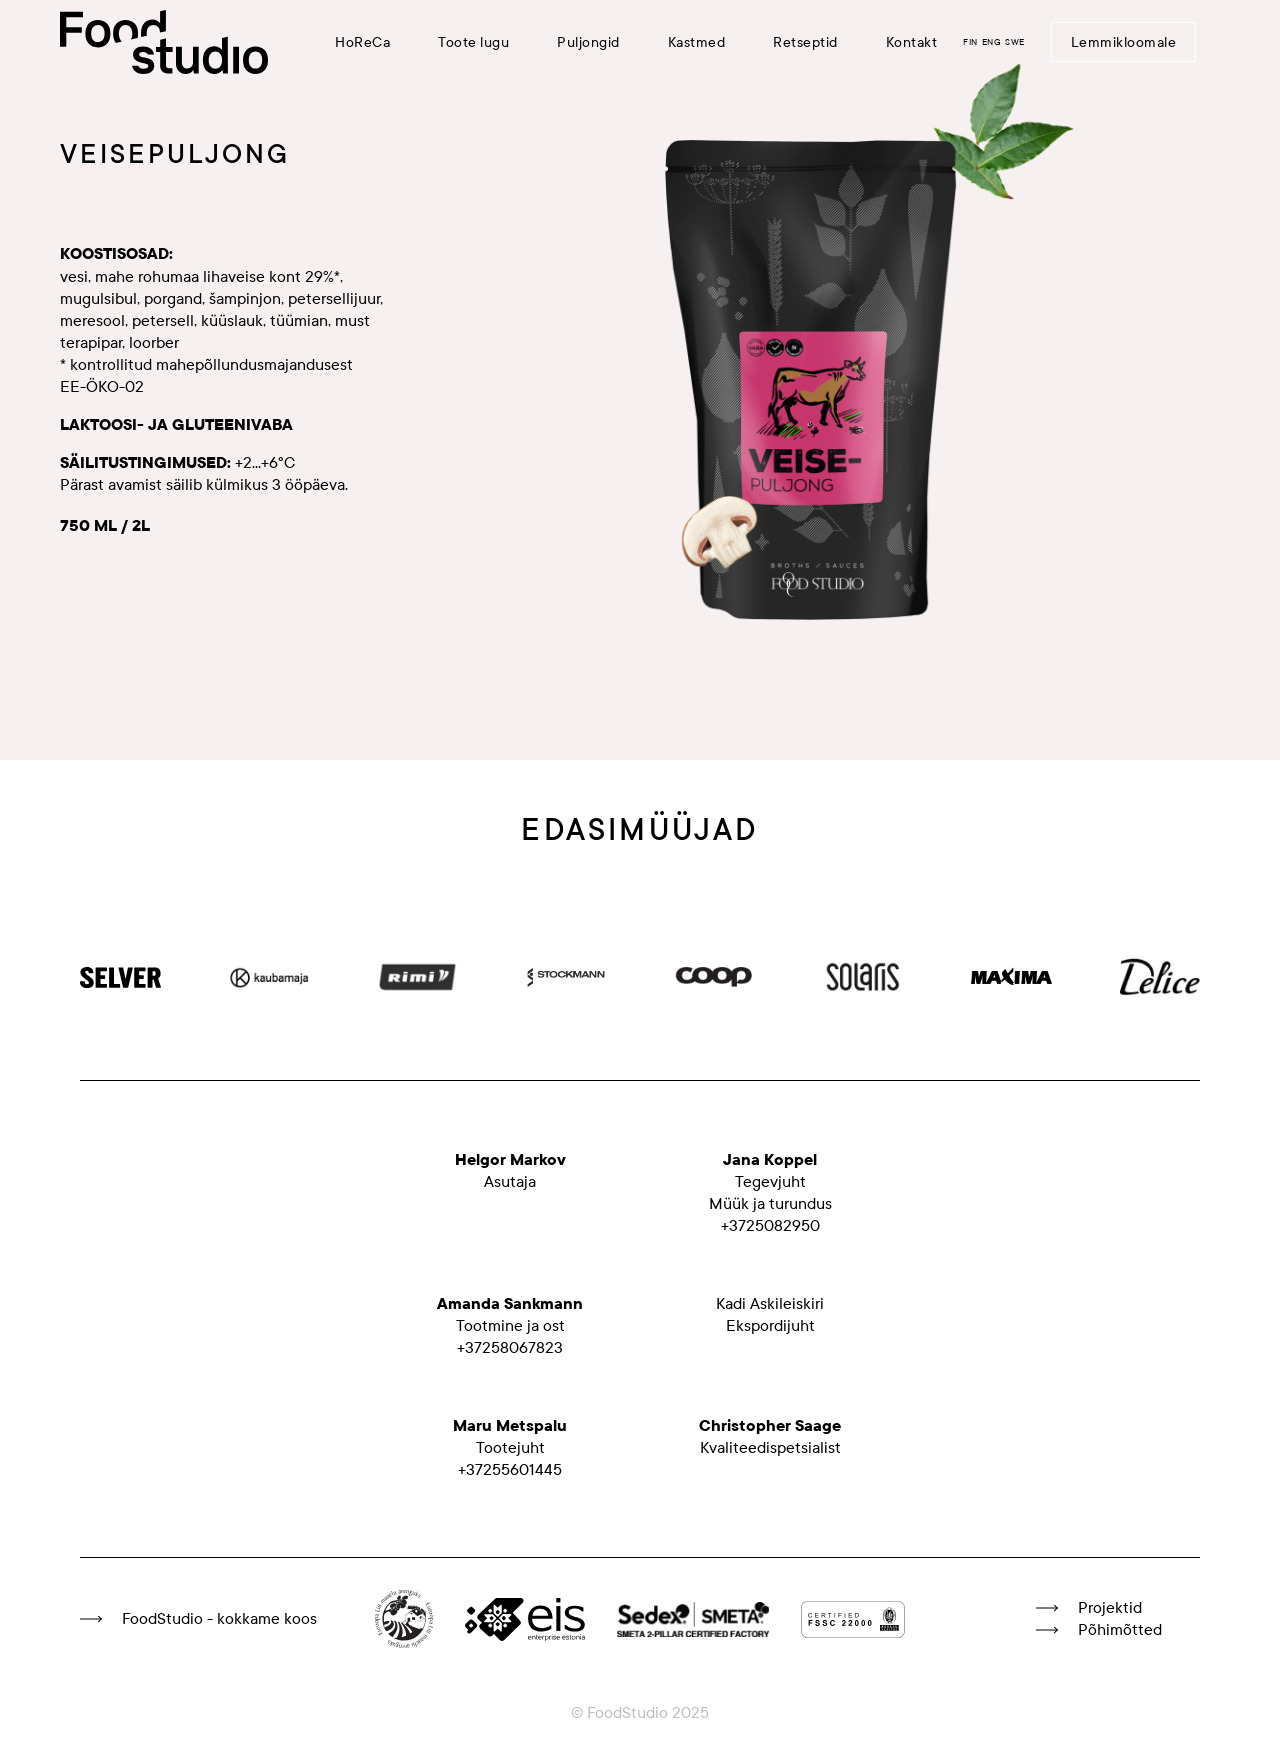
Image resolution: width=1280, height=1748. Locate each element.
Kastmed (697, 42)
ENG (992, 42)
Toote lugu (473, 42)
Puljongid (588, 42)
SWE (1015, 42)
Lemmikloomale (1124, 42)
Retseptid (805, 42)
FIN (970, 42)
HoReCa (362, 42)
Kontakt (912, 42)
